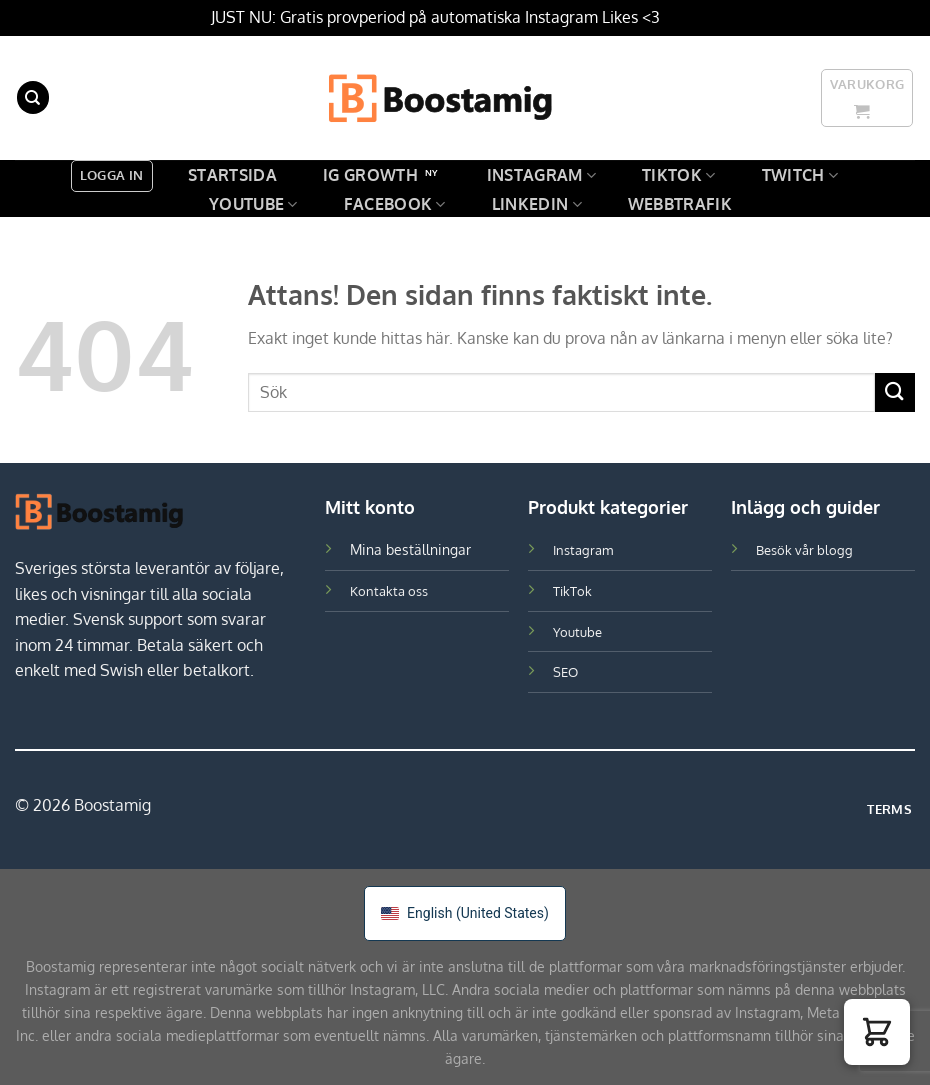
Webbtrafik (680, 204)
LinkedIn (537, 204)
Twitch (800, 175)
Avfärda (692, 17)
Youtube (253, 204)
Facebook (395, 204)
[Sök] (33, 97)
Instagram (541, 175)
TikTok (678, 175)
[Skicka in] (895, 392)
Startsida (232, 175)
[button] (877, 1032)
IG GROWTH (370, 175)
